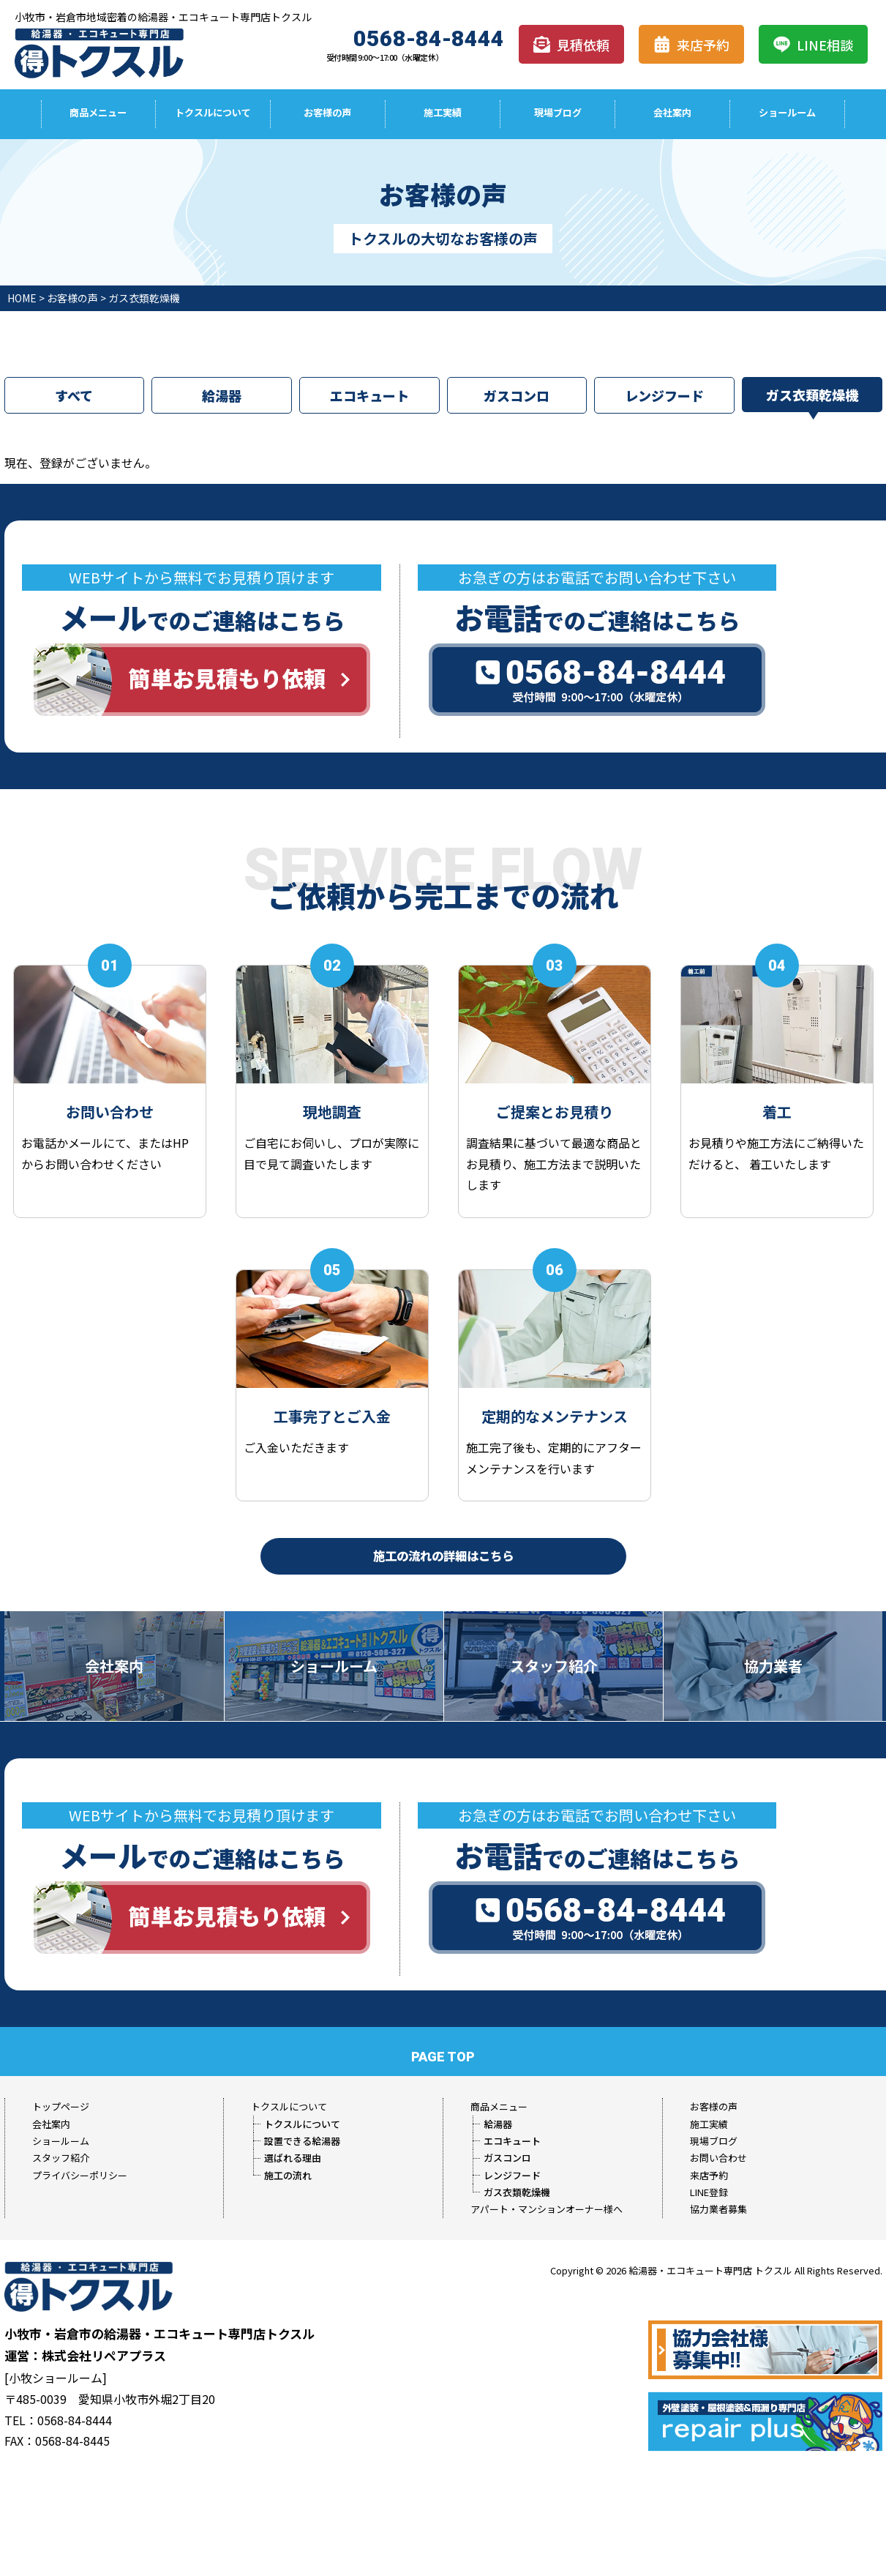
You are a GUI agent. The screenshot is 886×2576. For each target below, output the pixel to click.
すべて (74, 396)
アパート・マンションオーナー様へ (546, 2209)
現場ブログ (557, 114)
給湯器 (221, 396)
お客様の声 (328, 114)
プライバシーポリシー (79, 2175)
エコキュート (369, 396)
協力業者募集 (718, 2209)
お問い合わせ (718, 2158)
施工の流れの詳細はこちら (443, 1553)
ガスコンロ (516, 396)
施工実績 (442, 114)
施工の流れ (288, 2175)
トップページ (60, 2106)
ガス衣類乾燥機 (812, 395)
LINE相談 (813, 44)
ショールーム (787, 114)
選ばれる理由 (292, 2158)
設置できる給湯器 (302, 2141)
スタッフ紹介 (60, 2158)
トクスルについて (213, 114)
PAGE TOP (443, 2056)
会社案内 (672, 114)
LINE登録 (709, 2192)
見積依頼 (571, 44)
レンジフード (664, 396)
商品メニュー (98, 114)
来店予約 (691, 44)
